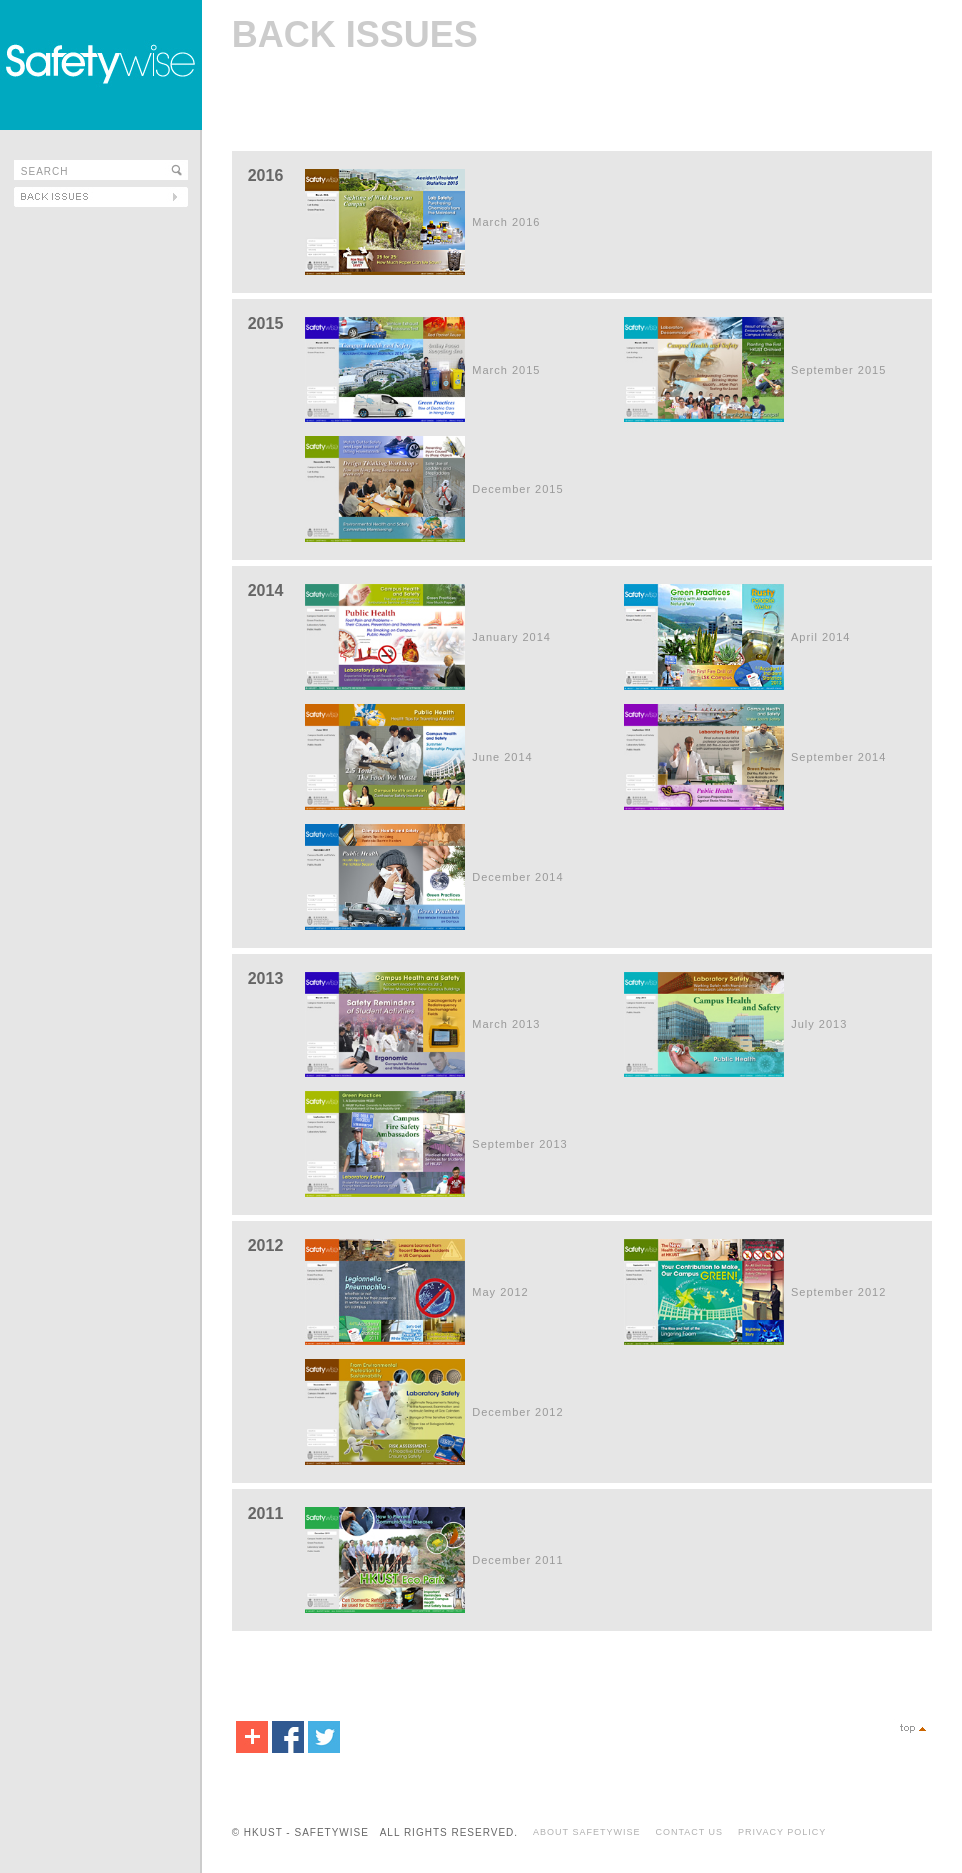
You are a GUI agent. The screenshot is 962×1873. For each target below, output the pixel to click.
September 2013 (519, 1144)
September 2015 (838, 370)
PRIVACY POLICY (782, 1832)
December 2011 (517, 1560)
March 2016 (506, 222)
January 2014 (511, 637)
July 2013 (819, 1024)
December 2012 (517, 1412)
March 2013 (506, 1024)
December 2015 (517, 489)
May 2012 (500, 1292)
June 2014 (502, 757)
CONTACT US (689, 1832)
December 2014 (517, 877)
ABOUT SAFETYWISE (586, 1832)
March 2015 (506, 370)
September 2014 (838, 757)
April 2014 (821, 637)
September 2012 (838, 1292)
